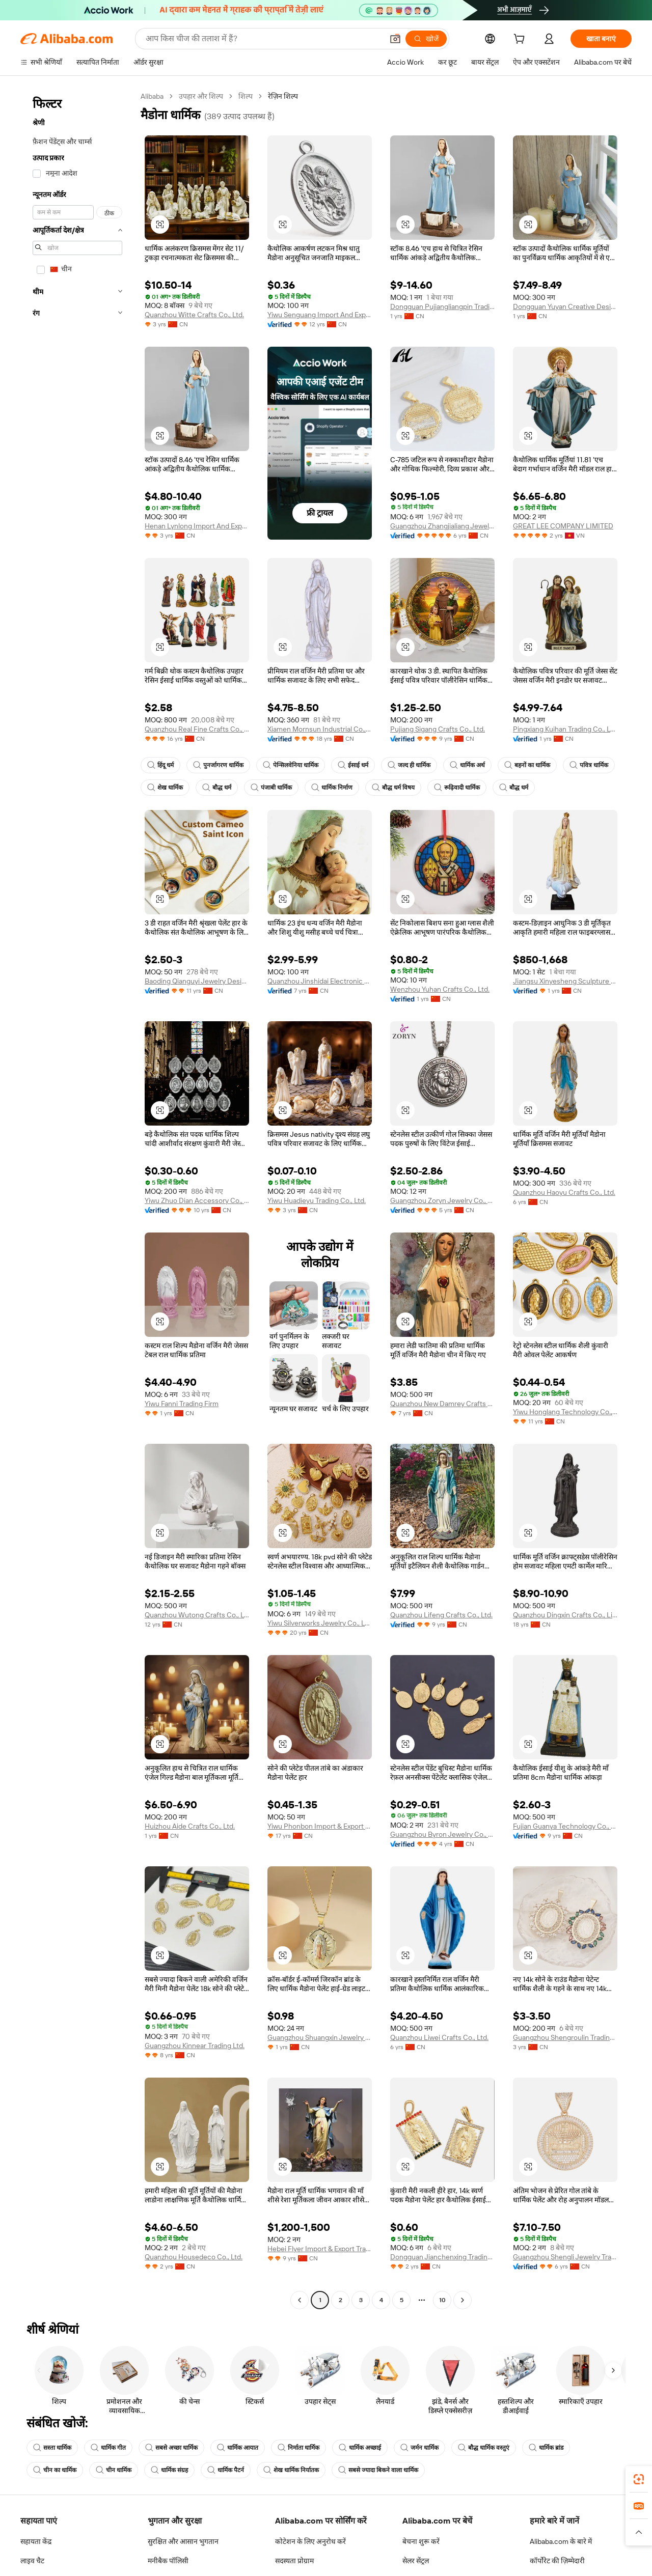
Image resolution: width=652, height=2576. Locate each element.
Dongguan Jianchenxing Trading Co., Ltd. (442, 2257)
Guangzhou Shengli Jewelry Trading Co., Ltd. (565, 2257)
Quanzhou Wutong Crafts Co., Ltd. (197, 1615)
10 (442, 2300)
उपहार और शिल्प (201, 96)
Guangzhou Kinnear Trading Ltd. (194, 2045)
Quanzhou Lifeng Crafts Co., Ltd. (441, 1615)
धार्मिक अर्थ (467, 765)
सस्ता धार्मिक (52, 2448)
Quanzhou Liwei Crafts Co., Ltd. (439, 2037)
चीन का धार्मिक (54, 2470)
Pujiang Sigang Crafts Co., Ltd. (437, 729)
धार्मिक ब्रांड (546, 2448)
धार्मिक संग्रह (169, 2470)
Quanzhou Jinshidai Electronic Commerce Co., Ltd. (319, 981)
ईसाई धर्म (353, 765)
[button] (160, 224)
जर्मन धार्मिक (419, 2448)
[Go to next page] (462, 2300)
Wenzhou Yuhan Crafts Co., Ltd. (440, 989)
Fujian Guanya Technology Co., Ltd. (565, 1826)
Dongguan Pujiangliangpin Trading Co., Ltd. (442, 306)
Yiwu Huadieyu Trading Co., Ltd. (316, 1200)
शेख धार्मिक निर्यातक (291, 2470)
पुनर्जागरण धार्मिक (218, 765)
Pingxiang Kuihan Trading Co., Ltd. (565, 729)
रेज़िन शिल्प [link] (283, 96)
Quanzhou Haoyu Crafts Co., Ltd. (564, 1192)
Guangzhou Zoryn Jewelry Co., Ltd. (442, 1200)
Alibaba (152, 96)
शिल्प (245, 96)
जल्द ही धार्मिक (409, 765)
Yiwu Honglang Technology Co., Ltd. (565, 1412)
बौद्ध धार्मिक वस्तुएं (483, 2448)
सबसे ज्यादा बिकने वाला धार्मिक (378, 2470)
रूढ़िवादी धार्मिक (457, 787)
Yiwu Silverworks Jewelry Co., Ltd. (319, 1623)
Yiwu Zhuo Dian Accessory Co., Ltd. (197, 1200)
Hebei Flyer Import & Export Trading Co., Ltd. (319, 2249)
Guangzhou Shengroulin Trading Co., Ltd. (565, 2037)
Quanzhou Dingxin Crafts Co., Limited (565, 1615)
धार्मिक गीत (108, 2448)
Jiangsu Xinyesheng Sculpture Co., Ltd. (565, 981)
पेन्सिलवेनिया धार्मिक (290, 765)
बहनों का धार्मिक (527, 765)
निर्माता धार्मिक (298, 2448)
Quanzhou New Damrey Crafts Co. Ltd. (442, 1403)
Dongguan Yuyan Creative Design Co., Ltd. (565, 306)
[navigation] (77, 1199)
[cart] (521, 40)
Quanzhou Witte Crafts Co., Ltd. (194, 315)
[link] (639, 2479)
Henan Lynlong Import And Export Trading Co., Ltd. (197, 526)
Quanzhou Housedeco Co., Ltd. (193, 2257)
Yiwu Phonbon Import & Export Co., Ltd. (319, 1826)
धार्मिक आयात (237, 2448)
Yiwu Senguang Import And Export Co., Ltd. (319, 315)
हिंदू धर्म (160, 765)
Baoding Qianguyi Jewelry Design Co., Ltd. (197, 981)
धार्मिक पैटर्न (225, 2470)
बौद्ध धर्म (216, 787)
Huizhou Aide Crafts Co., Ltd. (190, 1826)
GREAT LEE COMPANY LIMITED (563, 526)
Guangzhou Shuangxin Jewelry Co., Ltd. (319, 2037)
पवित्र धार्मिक (588, 765)
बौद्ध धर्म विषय (393, 787)
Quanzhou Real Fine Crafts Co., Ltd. (197, 729)
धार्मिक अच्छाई (360, 2448)
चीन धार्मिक (113, 2470)
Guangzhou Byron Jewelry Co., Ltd (442, 1834)
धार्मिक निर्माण (331, 787)
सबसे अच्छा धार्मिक (171, 2448)
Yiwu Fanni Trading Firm (182, 1403)
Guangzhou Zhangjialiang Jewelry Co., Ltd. (442, 526)
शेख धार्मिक (165, 787)
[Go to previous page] (299, 2300)
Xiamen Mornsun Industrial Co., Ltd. (319, 729)
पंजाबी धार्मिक (271, 787)
